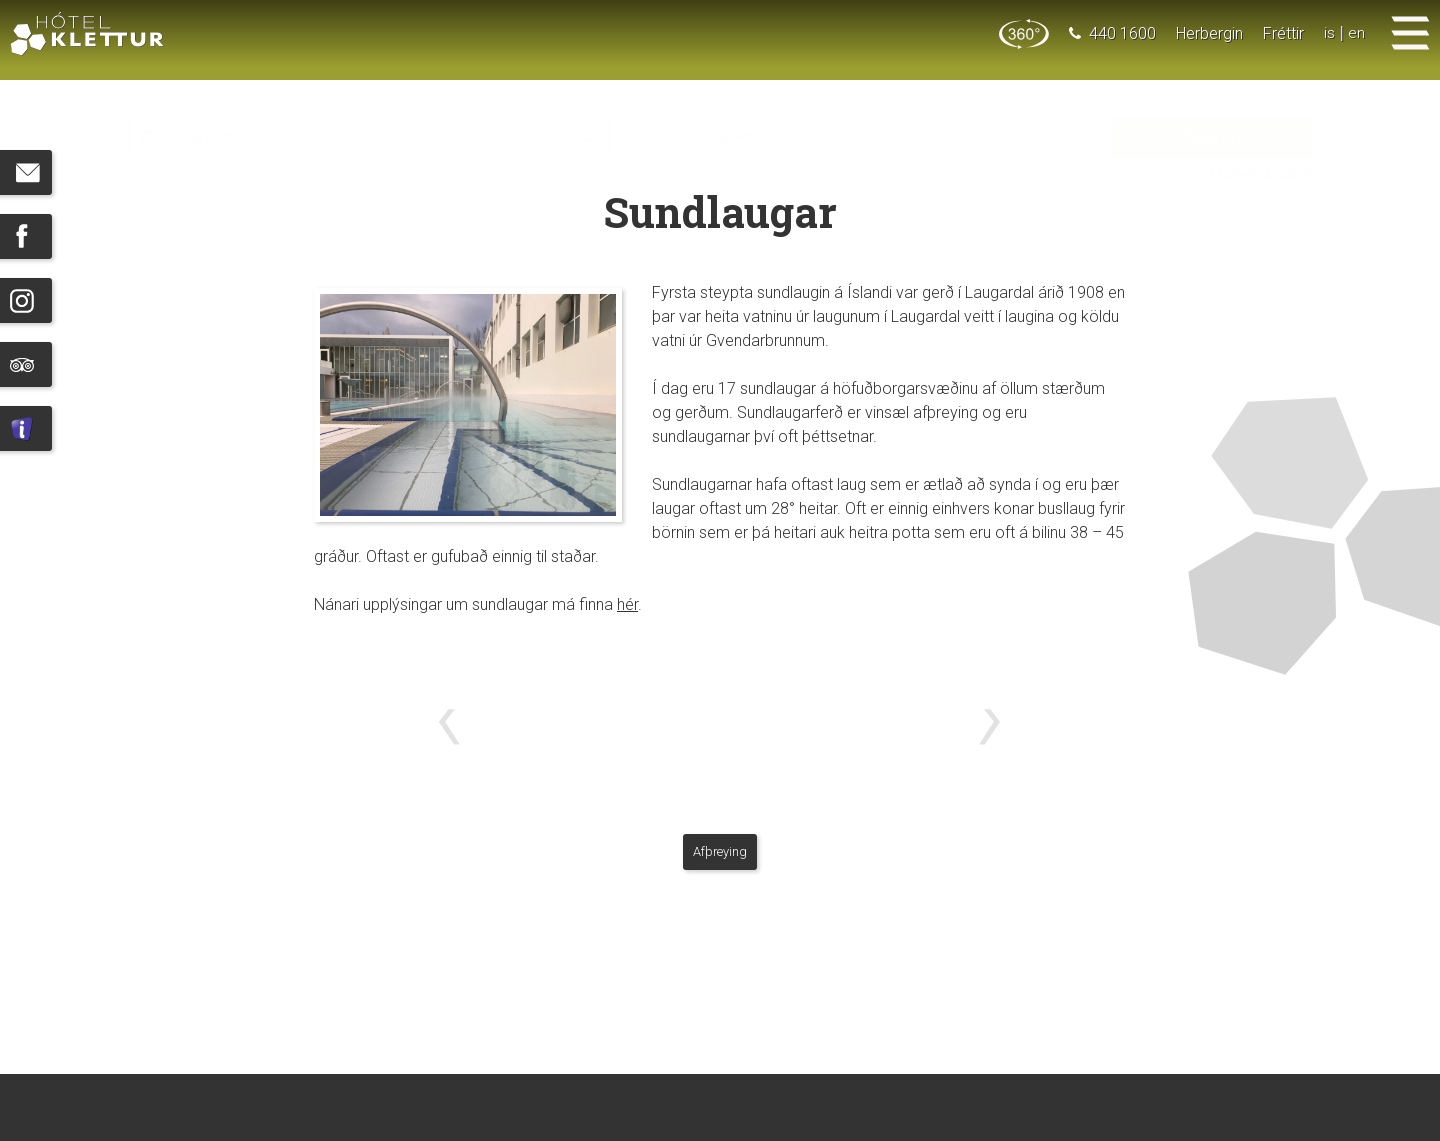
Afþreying (720, 851)
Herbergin (1209, 33)
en (1356, 33)
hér (627, 604)
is (1329, 33)
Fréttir (1283, 33)
